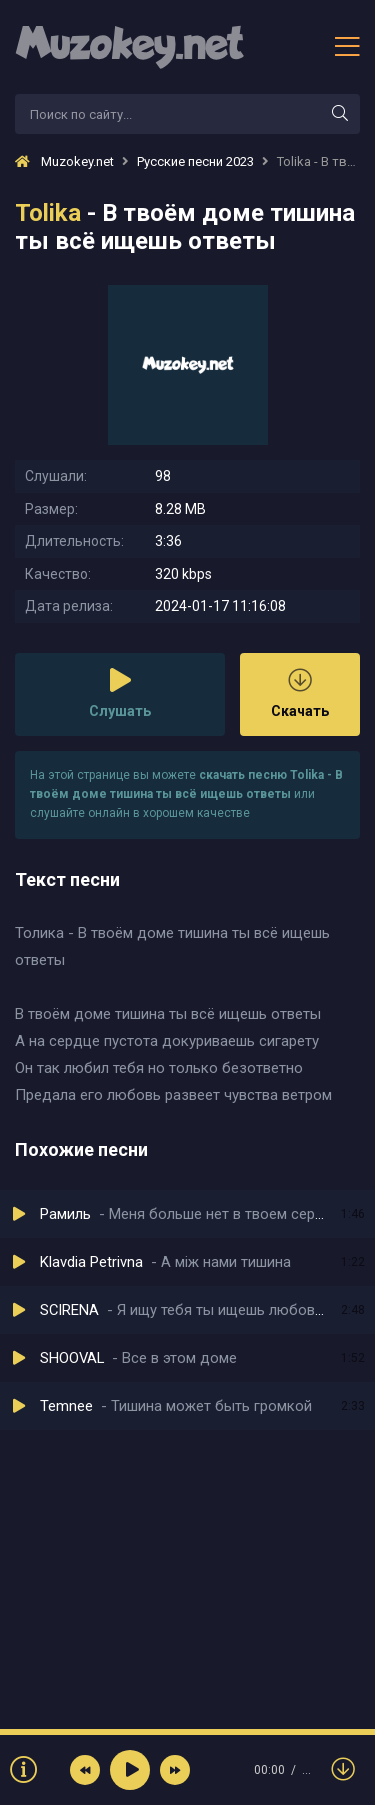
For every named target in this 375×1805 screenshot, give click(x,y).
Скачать (300, 693)
